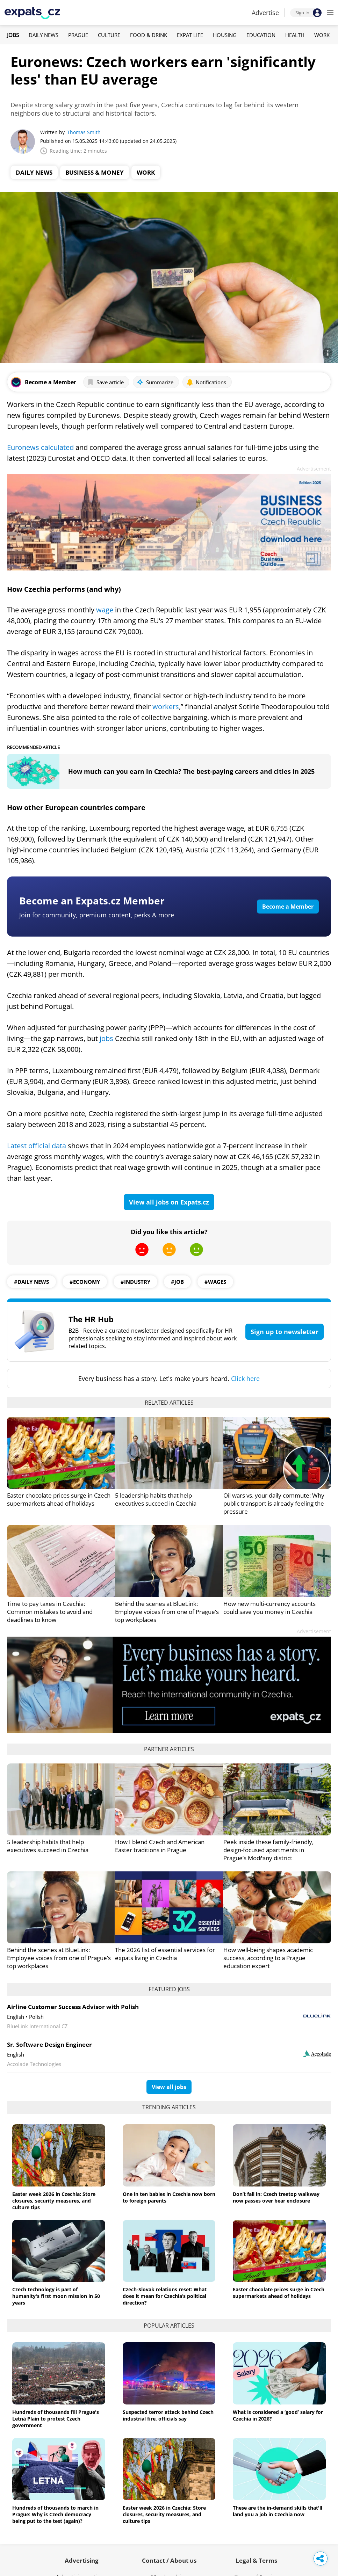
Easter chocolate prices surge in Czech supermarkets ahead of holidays (58, 1499)
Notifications (206, 382)
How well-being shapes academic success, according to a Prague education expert (268, 1958)
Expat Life (190, 34)
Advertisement (314, 468)
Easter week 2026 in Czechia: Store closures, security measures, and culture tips (53, 2201)
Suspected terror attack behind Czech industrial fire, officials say (168, 2415)
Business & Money (94, 172)
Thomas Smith (84, 132)
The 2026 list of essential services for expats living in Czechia (165, 1954)
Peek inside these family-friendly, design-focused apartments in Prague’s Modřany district (268, 1850)
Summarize (155, 382)
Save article (105, 382)
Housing (225, 34)
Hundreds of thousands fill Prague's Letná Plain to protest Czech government (55, 2419)
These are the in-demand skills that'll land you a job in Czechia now (277, 2511)
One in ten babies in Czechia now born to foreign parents (169, 2197)
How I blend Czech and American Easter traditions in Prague (159, 1846)
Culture (109, 34)
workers (165, 706)
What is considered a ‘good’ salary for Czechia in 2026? (278, 2415)
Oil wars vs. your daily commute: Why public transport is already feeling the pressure (273, 1503)
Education (260, 34)
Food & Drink (148, 34)
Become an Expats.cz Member (92, 900)
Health (294, 34)
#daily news (31, 1281)
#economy (85, 1281)
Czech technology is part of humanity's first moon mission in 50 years (56, 2296)
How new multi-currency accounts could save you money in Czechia (269, 1608)
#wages (215, 1281)
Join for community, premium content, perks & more (96, 915)
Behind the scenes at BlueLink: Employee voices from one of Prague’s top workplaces (167, 1612)
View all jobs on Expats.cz (169, 1202)
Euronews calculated (40, 447)
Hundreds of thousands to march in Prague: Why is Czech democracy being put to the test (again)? (55, 2514)
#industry (135, 1281)
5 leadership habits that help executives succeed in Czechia (155, 1499)
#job (177, 1281)
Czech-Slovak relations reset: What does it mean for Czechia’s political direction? (165, 2296)
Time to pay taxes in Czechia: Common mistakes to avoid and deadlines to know (50, 1612)
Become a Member (288, 906)
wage (105, 609)
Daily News (43, 34)
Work (322, 34)
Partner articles (169, 1749)
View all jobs (169, 2087)
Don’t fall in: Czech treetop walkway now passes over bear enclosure (276, 2197)
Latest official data (36, 1145)
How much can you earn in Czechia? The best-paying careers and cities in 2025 (191, 771)
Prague (78, 34)
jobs (107, 1038)
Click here (245, 1378)
